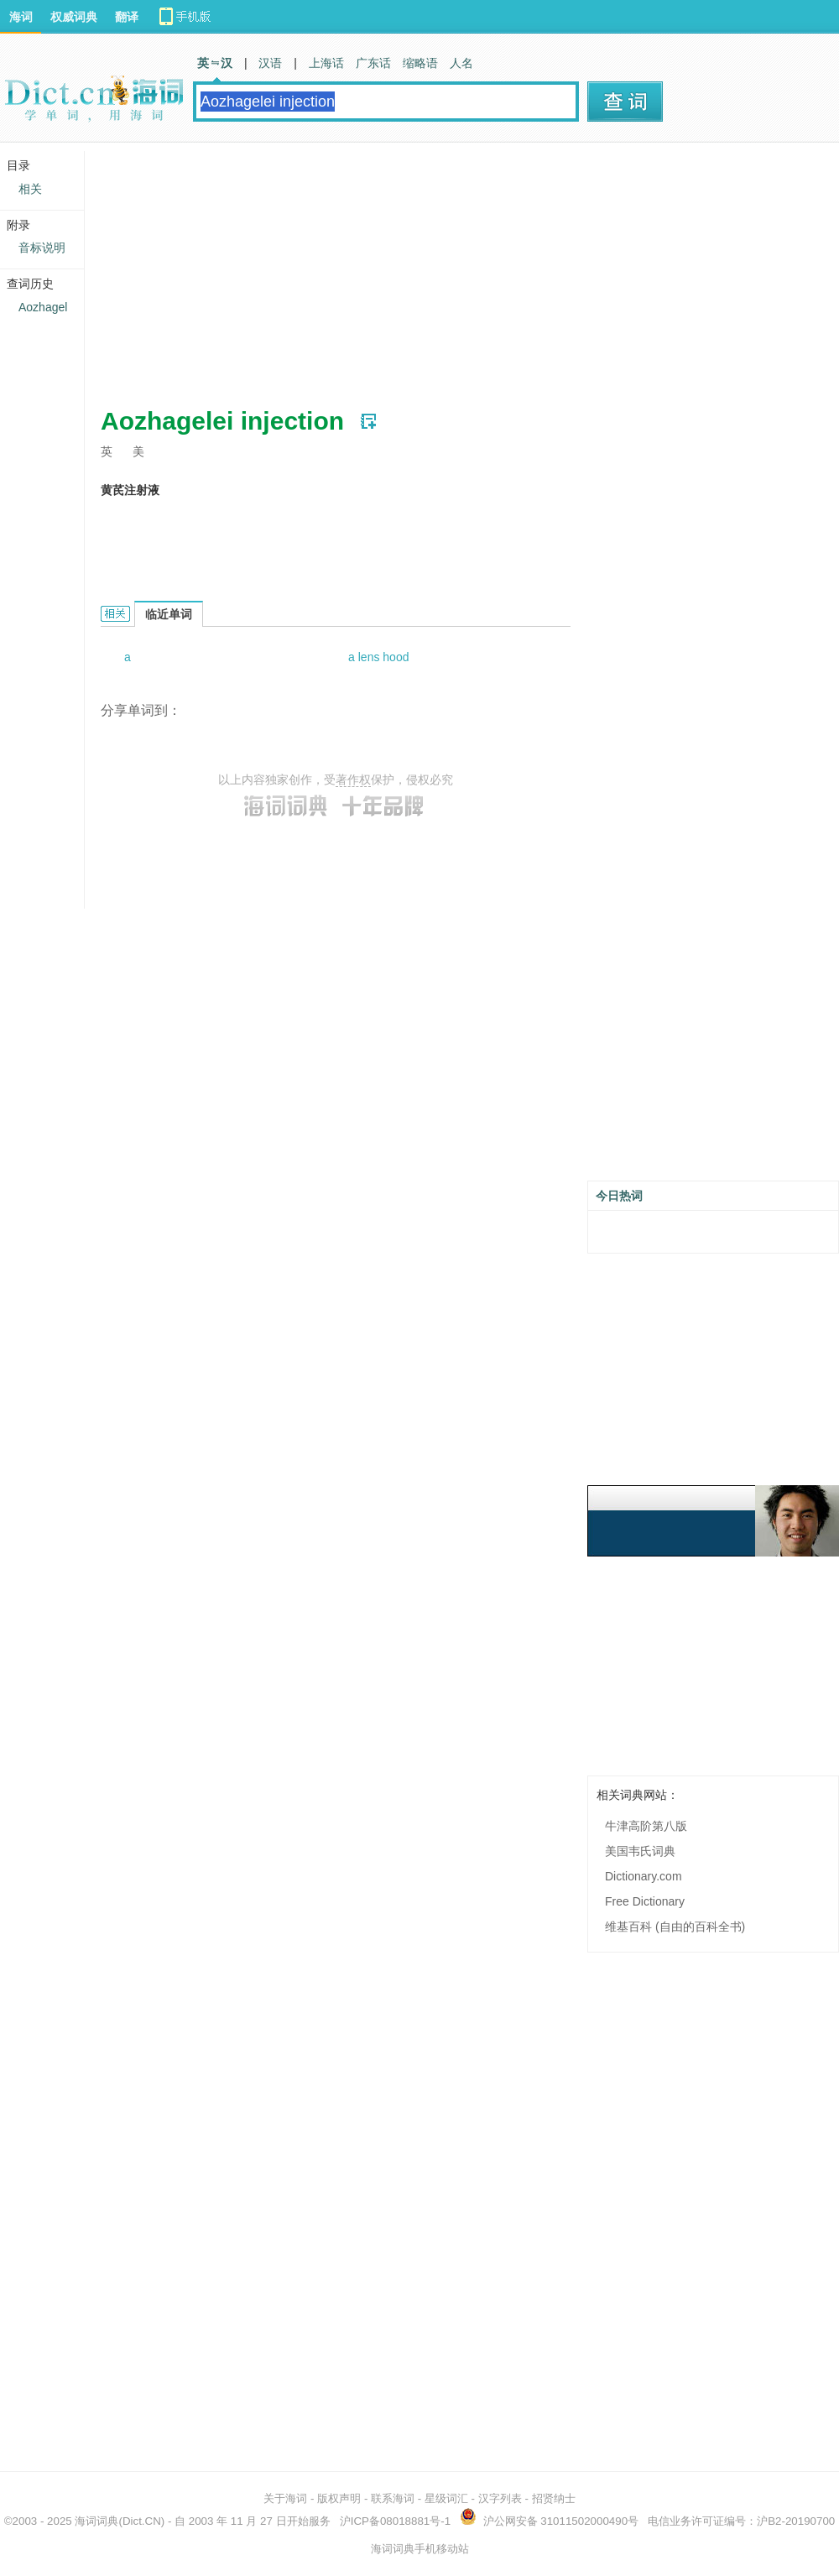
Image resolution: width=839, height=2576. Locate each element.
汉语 (270, 63)
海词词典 (96, 2521)
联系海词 (392, 2498)
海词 (21, 16)
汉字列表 (500, 2498)
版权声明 (339, 2498)
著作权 (353, 779)
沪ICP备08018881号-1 (395, 2521)
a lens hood (378, 657)
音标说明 (41, 247)
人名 (461, 63)
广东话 (373, 63)
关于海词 (285, 2498)
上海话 (326, 63)
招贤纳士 (554, 2498)
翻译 (126, 16)
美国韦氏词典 (640, 1851)
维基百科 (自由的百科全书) (675, 1926)
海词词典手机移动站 (420, 2548)
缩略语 (420, 63)
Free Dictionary (645, 1901)
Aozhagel (42, 307)
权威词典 (73, 16)
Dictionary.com (643, 1876)
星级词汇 (446, 2498)
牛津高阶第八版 (646, 1826)
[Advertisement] (406, 268)
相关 (30, 189)
